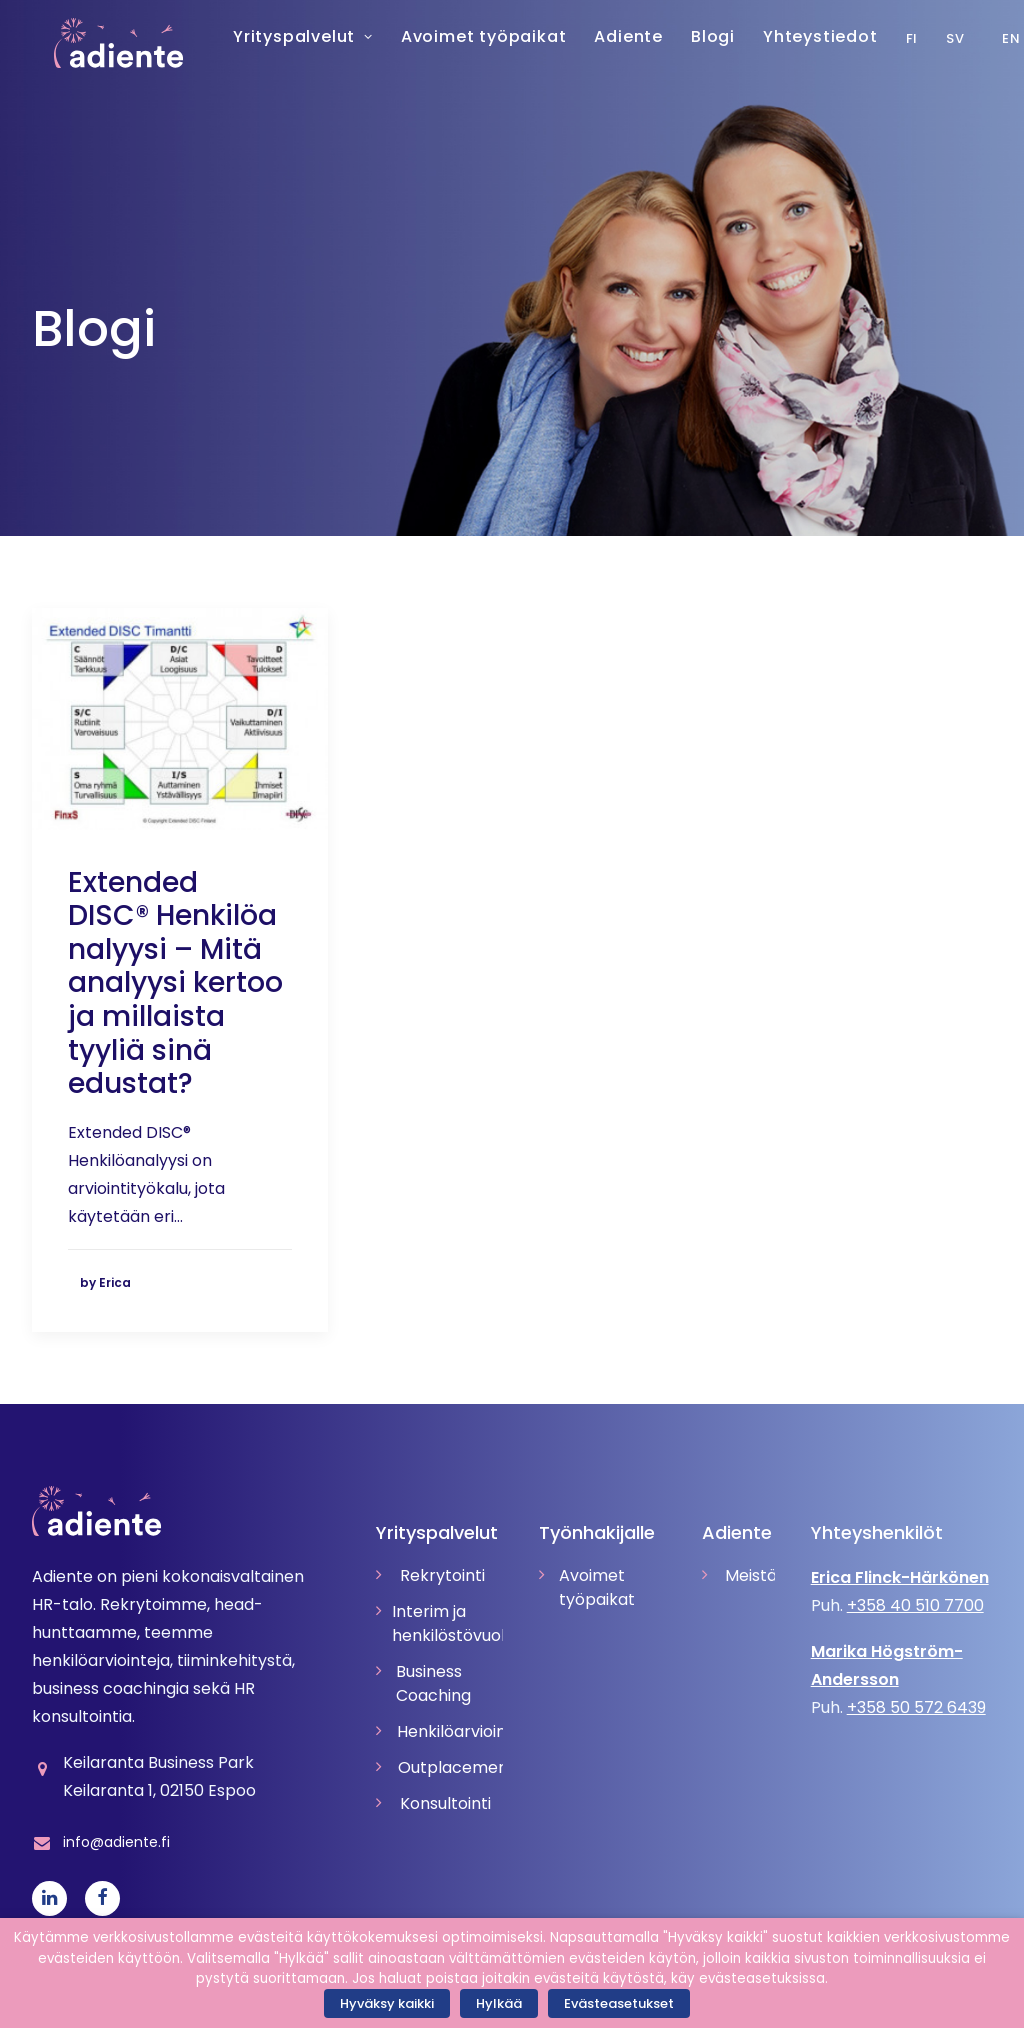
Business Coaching (433, 1683)
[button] (180, 719)
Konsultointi (445, 1803)
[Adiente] (97, 43)
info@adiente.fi (116, 1842)
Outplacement (450, 1767)
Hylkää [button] (499, 2003)
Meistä (749, 1575)
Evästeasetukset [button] (619, 2003)
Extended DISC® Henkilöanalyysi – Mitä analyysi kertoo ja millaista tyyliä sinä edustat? (175, 983)
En (989, 38)
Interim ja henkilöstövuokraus (447, 1623)
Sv (933, 38)
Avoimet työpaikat (597, 1587)
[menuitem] (938, 37)
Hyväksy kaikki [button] (387, 2003)
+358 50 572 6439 (916, 1707)
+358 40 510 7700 (915, 1605)
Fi (890, 38)
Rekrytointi (442, 1575)
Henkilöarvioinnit (450, 1731)
